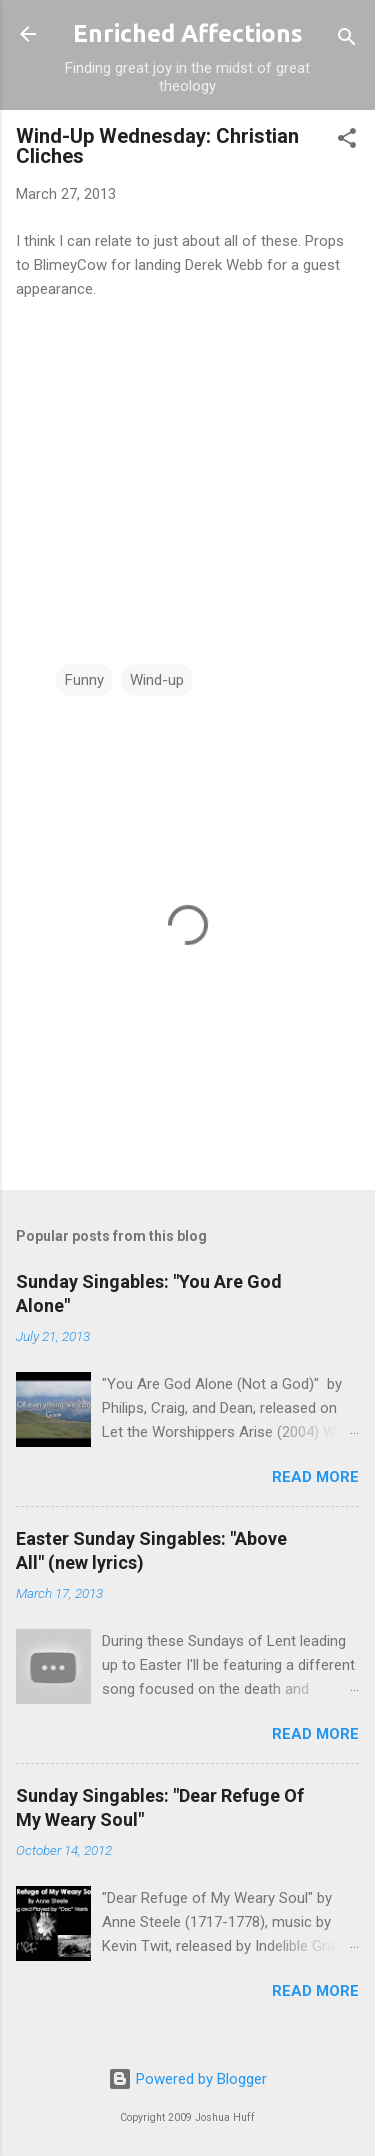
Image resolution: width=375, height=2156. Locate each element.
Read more (315, 1477)
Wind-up (157, 680)
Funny (84, 680)
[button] (347, 141)
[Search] (347, 40)
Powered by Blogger (187, 2079)
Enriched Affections (188, 33)
